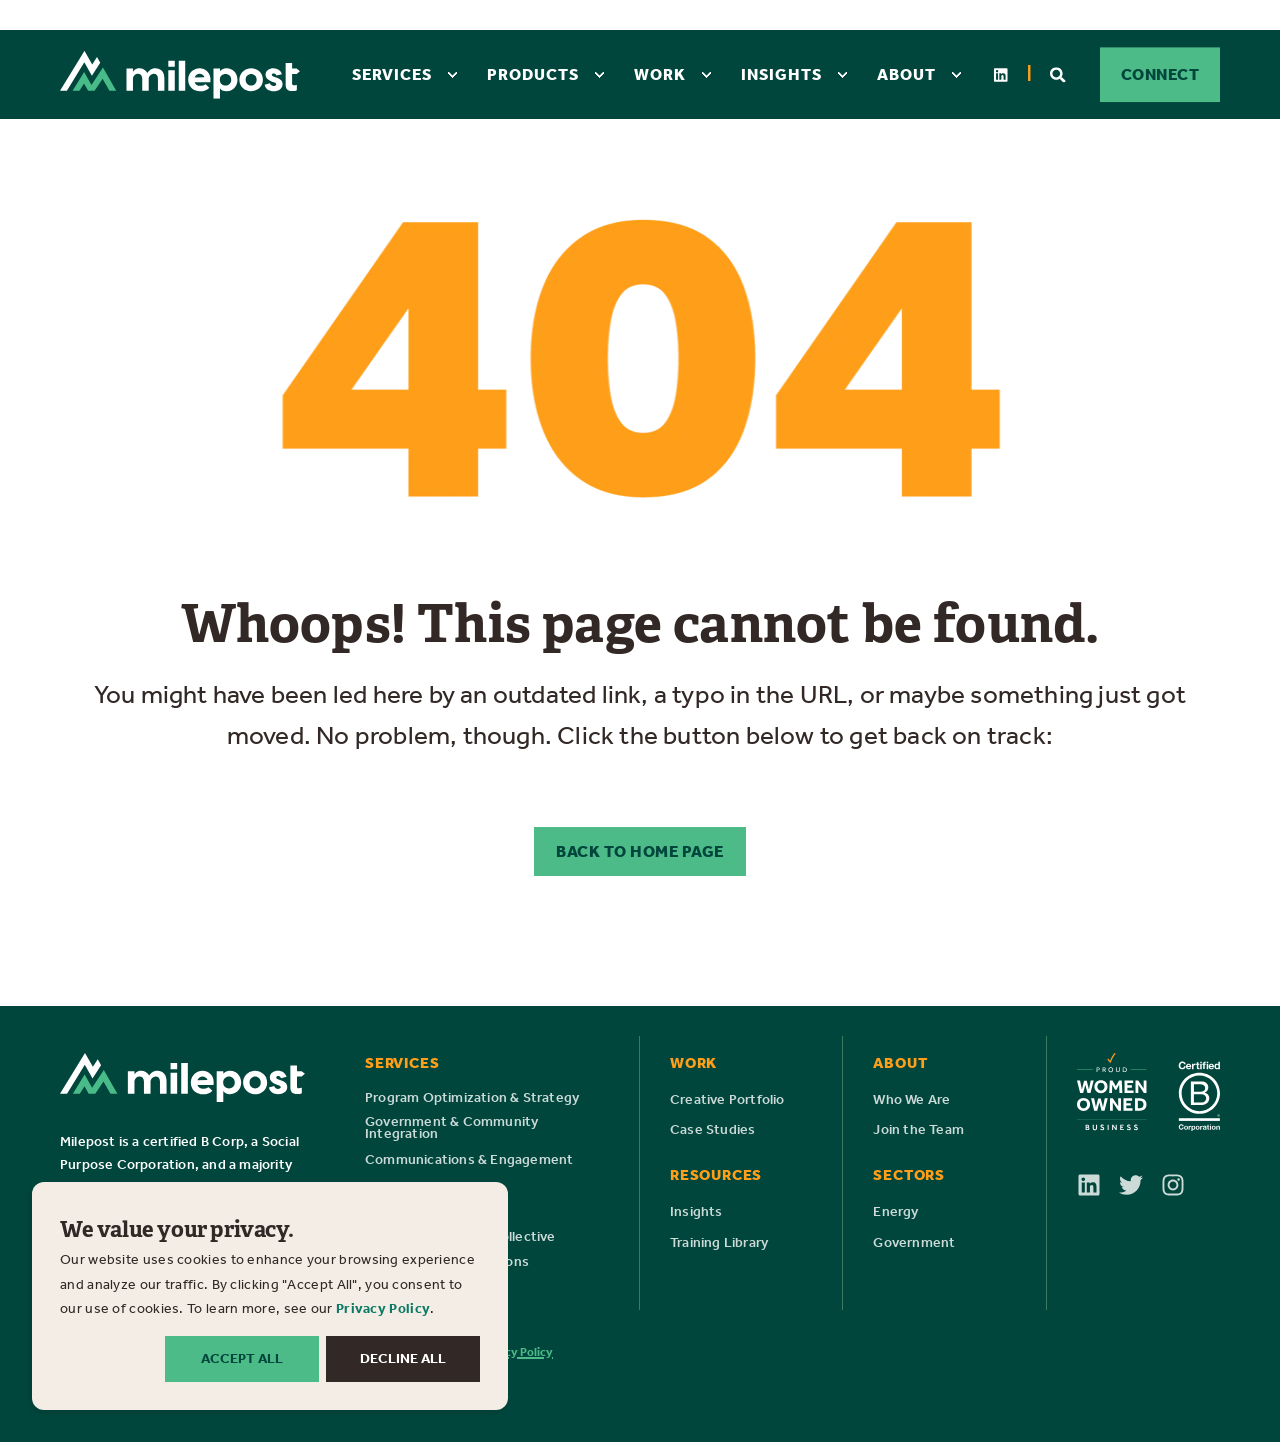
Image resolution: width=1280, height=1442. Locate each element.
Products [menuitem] (533, 74)
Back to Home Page (640, 851)
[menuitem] (452, 74)
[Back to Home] (180, 74)
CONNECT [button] (1160, 74)
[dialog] (270, 1296)
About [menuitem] (906, 74)
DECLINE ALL (403, 1358)
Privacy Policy (383, 1308)
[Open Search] (1060, 73)
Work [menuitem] (660, 74)
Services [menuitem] (392, 74)
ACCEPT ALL (242, 1358)
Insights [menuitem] (781, 74)
